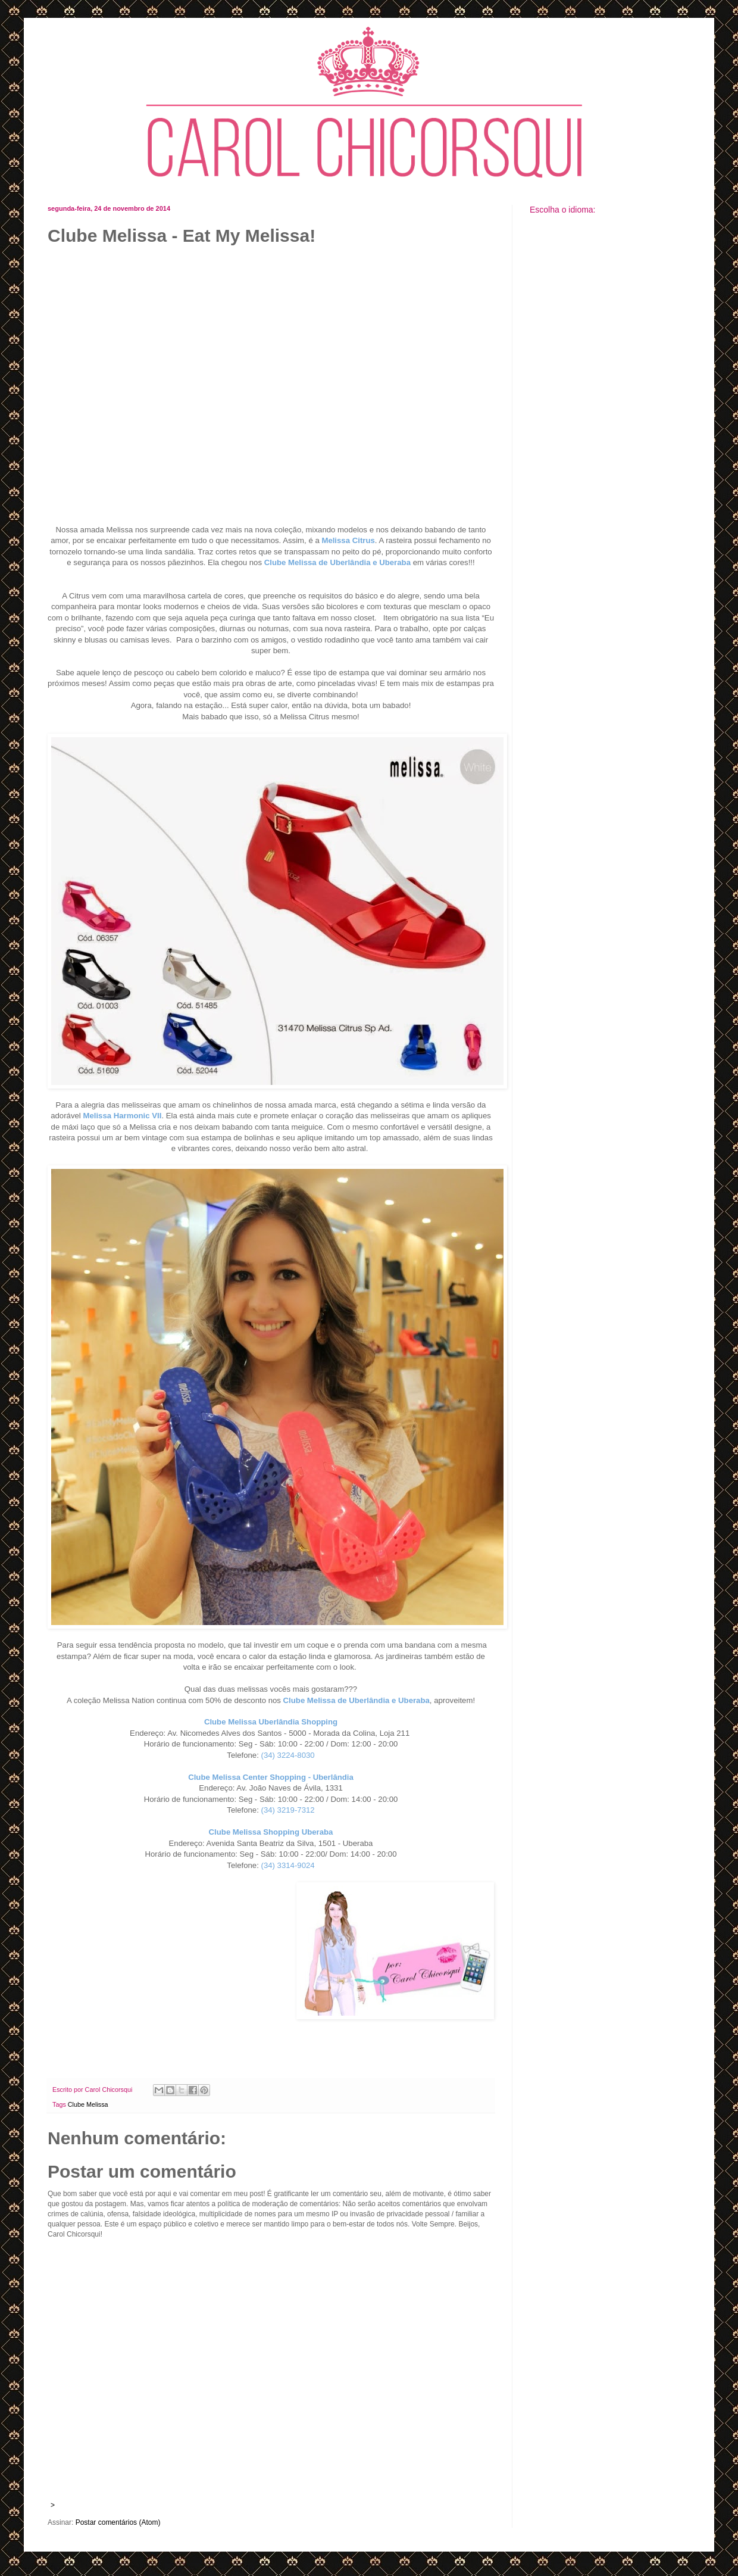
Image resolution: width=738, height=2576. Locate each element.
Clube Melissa (88, 2104)
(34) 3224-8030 (288, 1755)
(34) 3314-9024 (288, 1865)
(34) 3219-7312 (288, 1809)
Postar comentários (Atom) (118, 2522)
